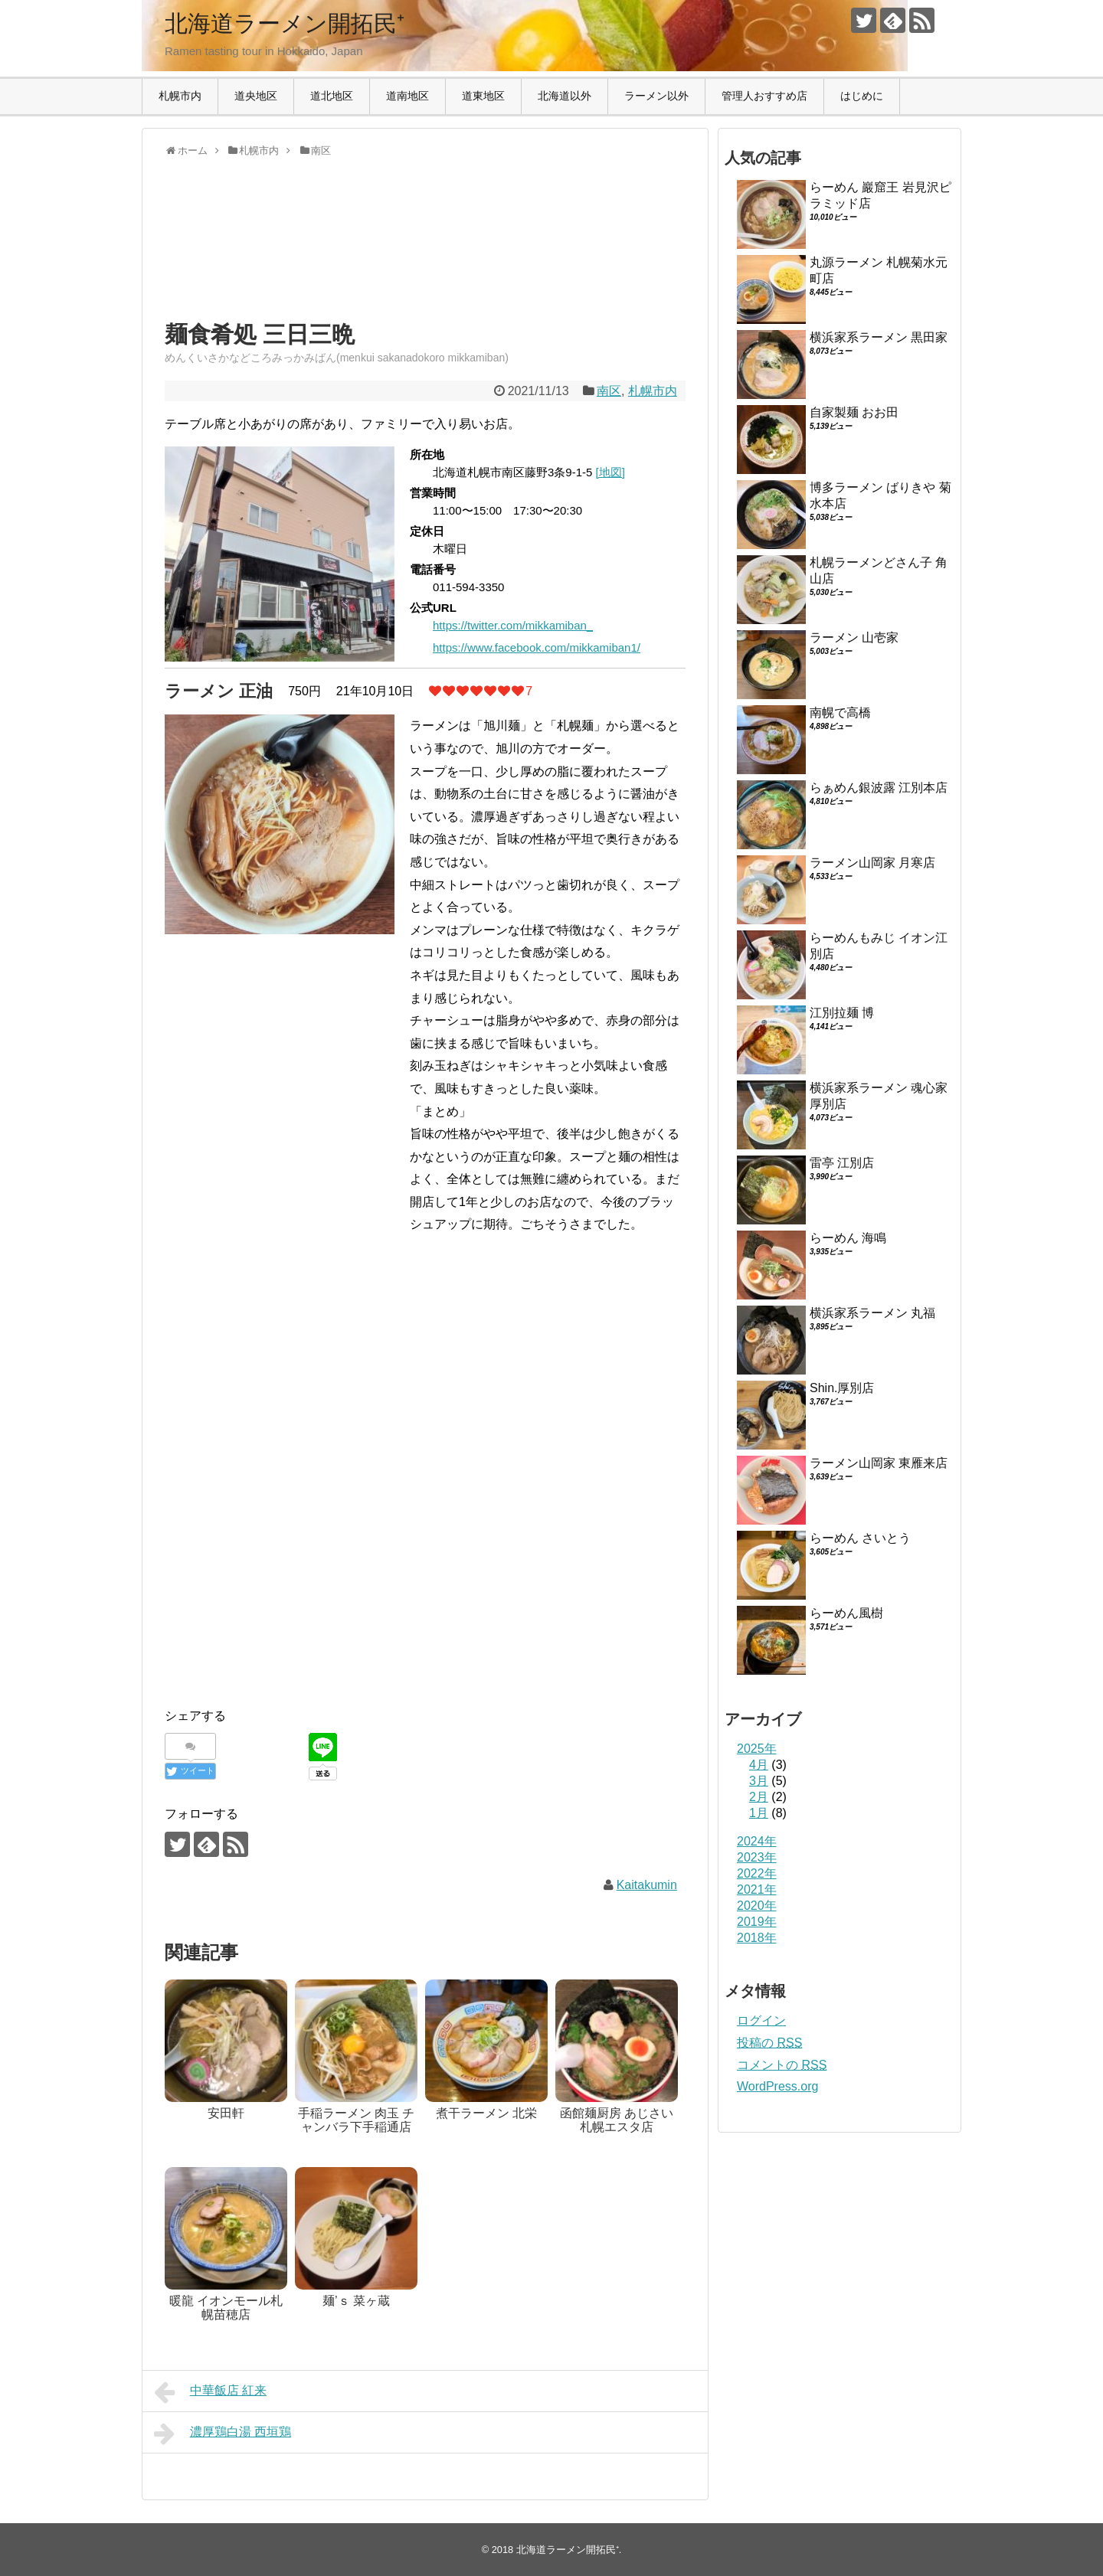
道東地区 (483, 96)
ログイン (761, 2020)
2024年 (757, 1841)
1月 (758, 1812)
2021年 (757, 1889)
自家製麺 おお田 (854, 412)
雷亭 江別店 (842, 1162)
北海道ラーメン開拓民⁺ (284, 23)
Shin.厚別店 (842, 1387)
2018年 (757, 1937)
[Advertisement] (287, 252)
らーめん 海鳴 (848, 1237)
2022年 (757, 1873)
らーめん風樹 (846, 1613)
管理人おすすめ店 (764, 96)
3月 (758, 1780)
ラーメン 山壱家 (854, 637)
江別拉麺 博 (842, 1012)
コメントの (781, 2064)
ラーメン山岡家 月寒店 (872, 862)
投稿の (769, 2042)
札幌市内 (180, 96)
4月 (758, 1764)
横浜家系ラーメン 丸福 (872, 1312)
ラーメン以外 (656, 96)
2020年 (757, 1905)
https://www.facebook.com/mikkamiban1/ (536, 647)
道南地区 (407, 96)
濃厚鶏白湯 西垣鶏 (222, 2433)
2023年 (757, 1857)
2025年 (757, 1748)
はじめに (861, 96)
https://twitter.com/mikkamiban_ (513, 625)
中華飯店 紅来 (210, 2392)
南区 (609, 390)
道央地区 (255, 96)
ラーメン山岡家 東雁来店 (879, 1462)
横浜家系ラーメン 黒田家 (879, 337)
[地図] (610, 472)
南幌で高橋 (840, 712)
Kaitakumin (647, 1884)
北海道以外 (564, 96)
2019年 (757, 1921)
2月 (758, 1796)
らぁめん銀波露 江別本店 (879, 787)
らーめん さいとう (860, 1538)
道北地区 (331, 96)
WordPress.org (777, 2086)
